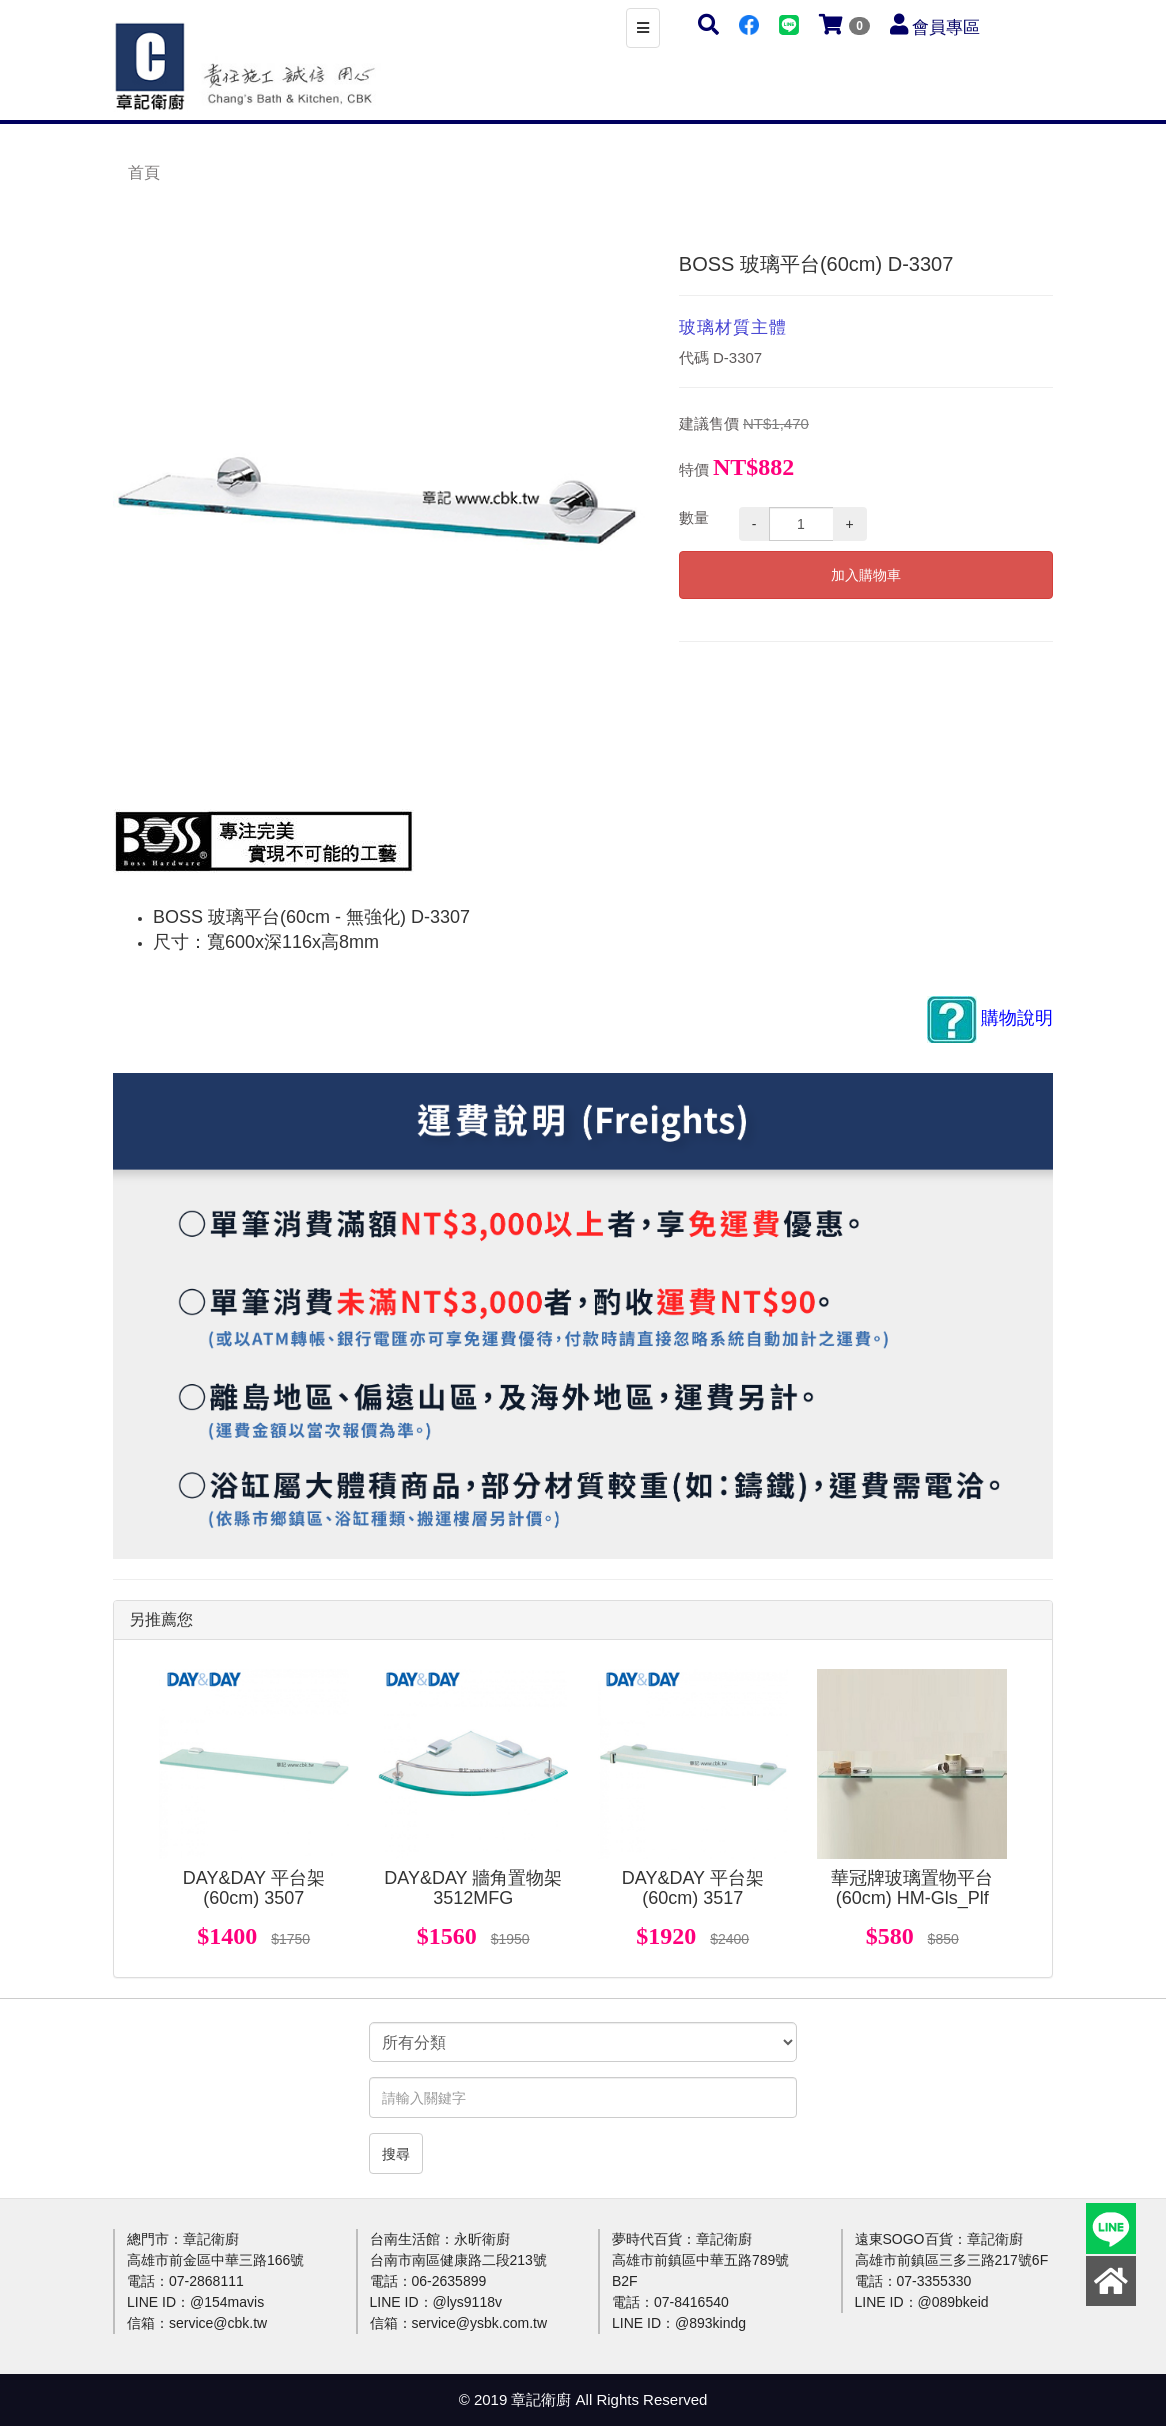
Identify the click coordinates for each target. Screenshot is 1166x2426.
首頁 (144, 172)
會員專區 (946, 27)
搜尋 (396, 2154)
